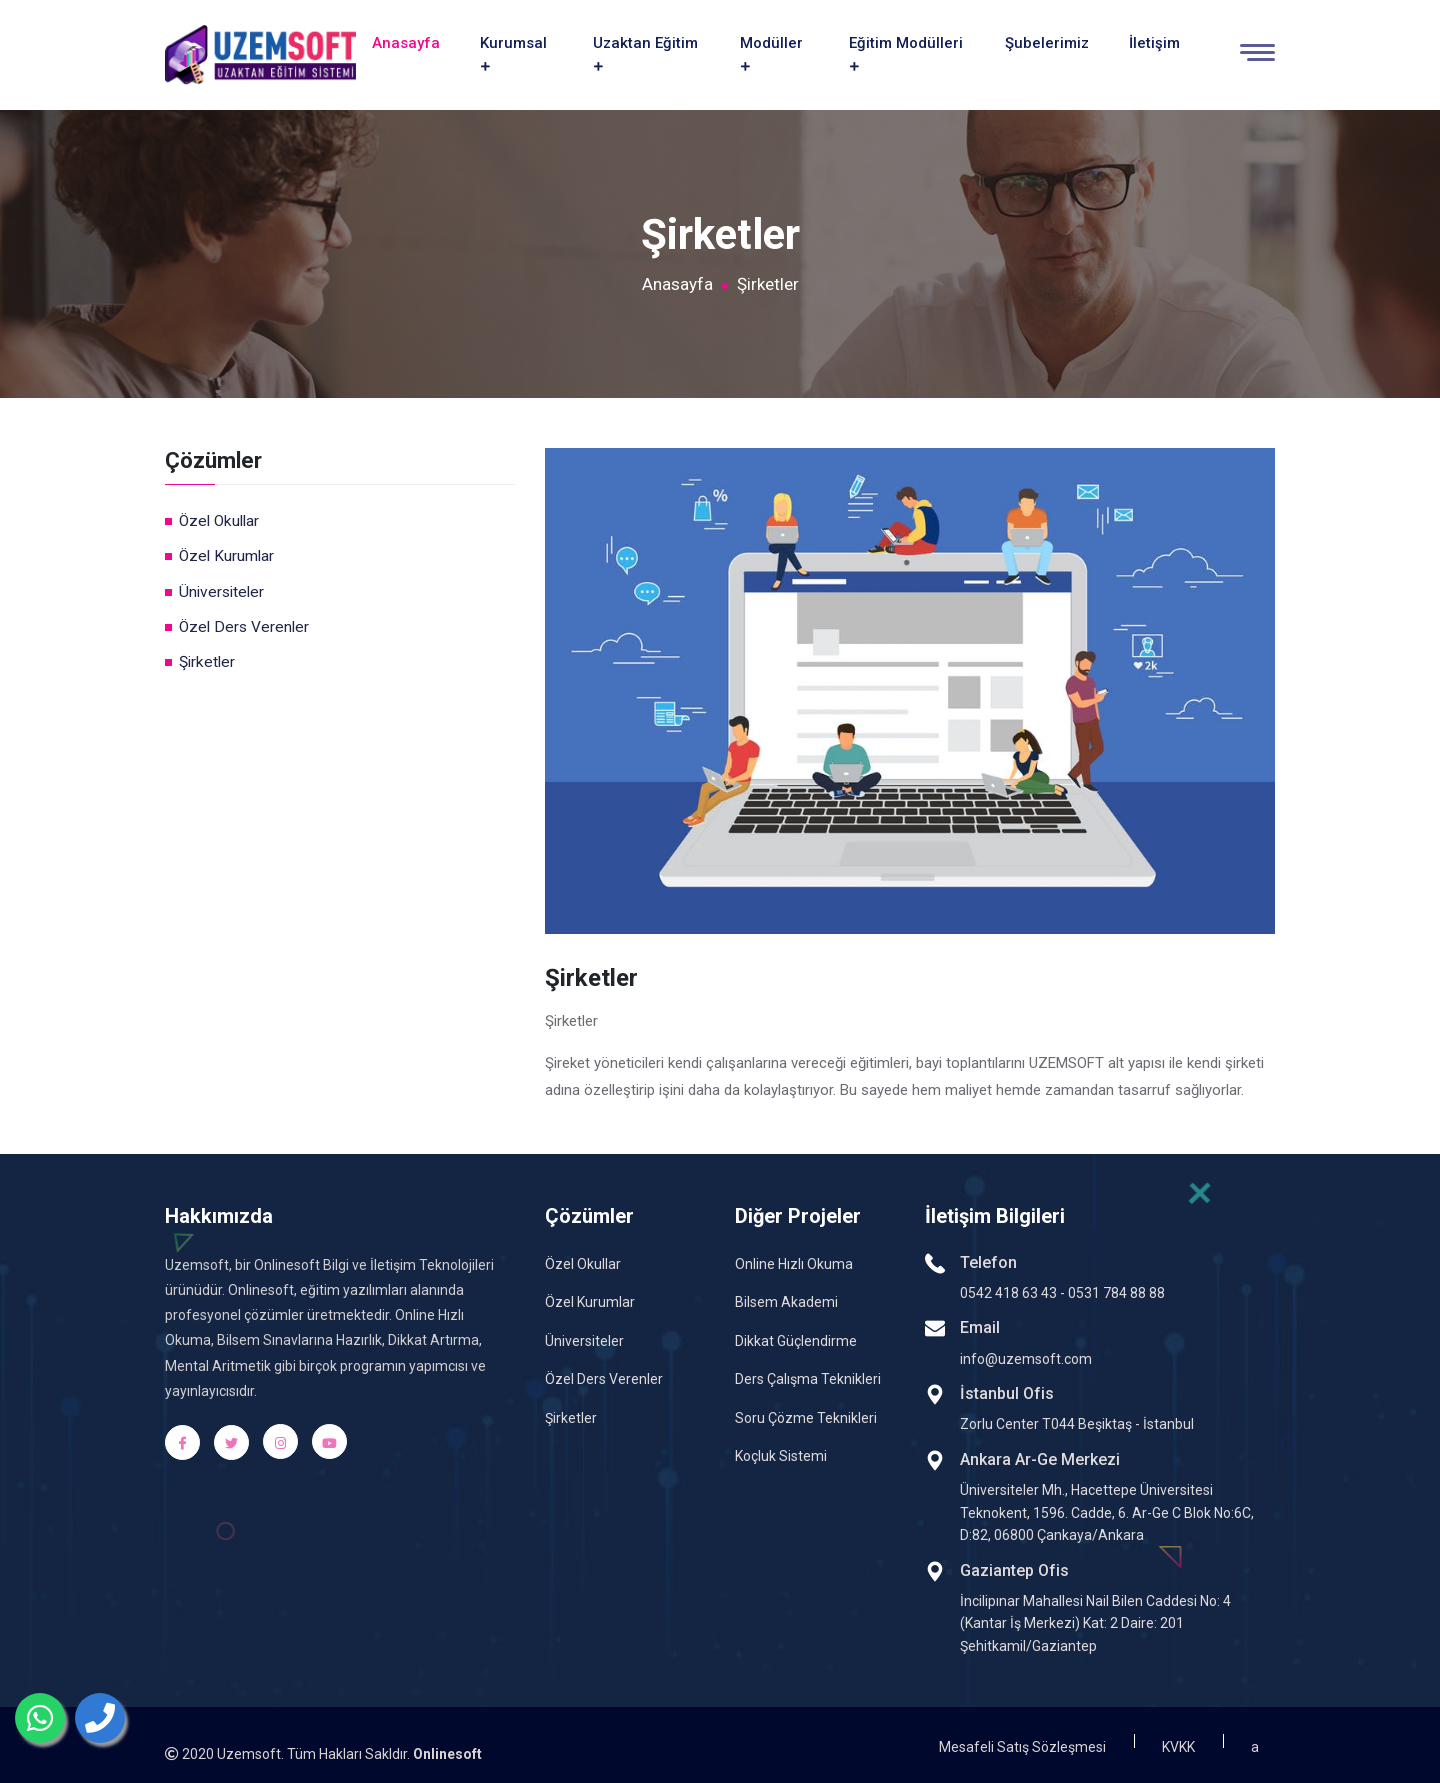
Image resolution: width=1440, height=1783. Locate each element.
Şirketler (207, 657)
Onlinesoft (447, 1750)
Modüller (771, 50)
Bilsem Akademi (786, 1298)
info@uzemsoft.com (1026, 1354)
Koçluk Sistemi (781, 1452)
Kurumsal (513, 50)
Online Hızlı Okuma (794, 1259)
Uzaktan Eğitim (645, 50)
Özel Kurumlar (226, 552)
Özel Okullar (219, 516)
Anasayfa (406, 41)
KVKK (1178, 1742)
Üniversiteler (221, 587)
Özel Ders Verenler (244, 622)
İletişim (1154, 41)
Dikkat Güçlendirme (796, 1336)
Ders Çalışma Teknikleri (808, 1375)
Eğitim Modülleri (906, 50)
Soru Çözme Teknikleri (806, 1413)
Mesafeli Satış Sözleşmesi (1022, 1742)
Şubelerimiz (1047, 41)
